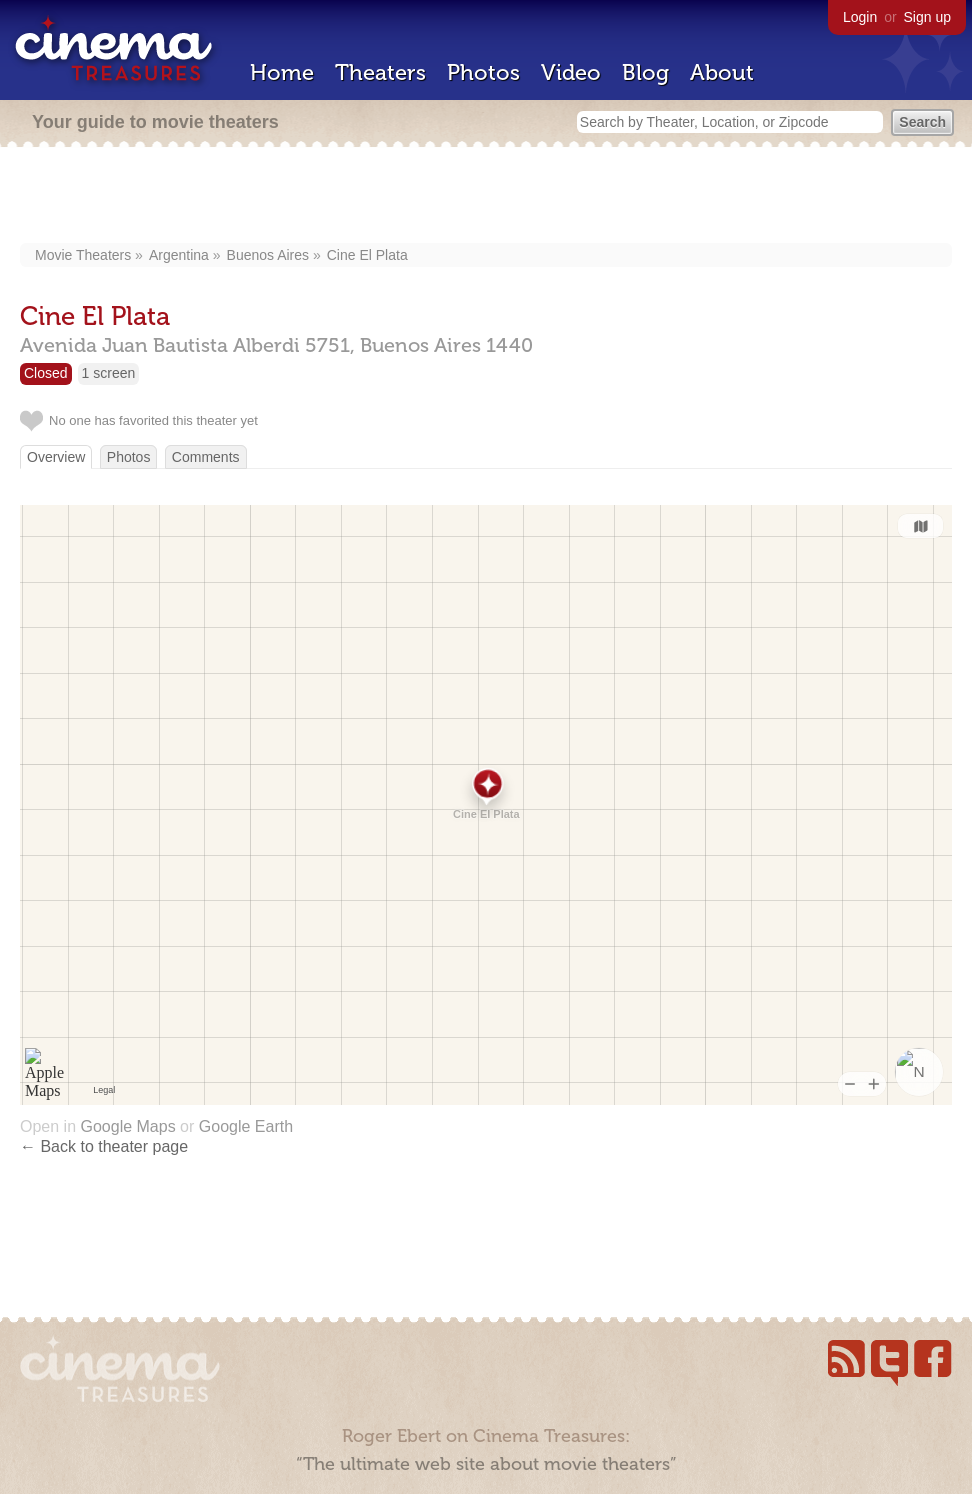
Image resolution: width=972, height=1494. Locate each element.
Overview (56, 457)
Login (860, 17)
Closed (46, 373)
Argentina (179, 255)
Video (571, 72)
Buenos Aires (268, 255)
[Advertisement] (486, 197)
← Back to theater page (104, 1146)
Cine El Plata (367, 255)
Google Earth (246, 1126)
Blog (645, 72)
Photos (483, 72)
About (722, 72)
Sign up (927, 17)
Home (282, 72)
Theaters (380, 72)
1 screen (109, 373)
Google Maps (127, 1126)
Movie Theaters (83, 255)
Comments (206, 457)
